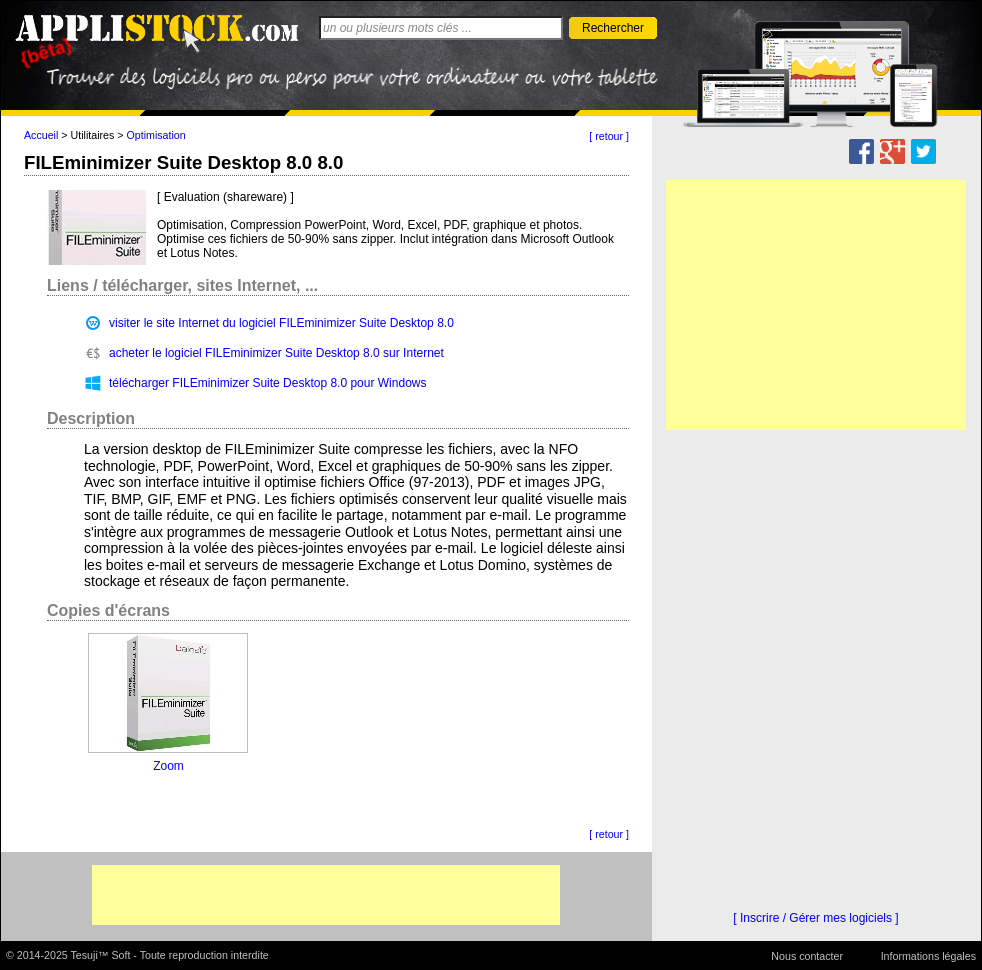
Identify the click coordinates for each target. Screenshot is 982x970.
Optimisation (156, 135)
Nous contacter (807, 956)
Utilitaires (93, 135)
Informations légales (928, 956)
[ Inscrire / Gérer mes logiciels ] (815, 918)
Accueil (41, 135)
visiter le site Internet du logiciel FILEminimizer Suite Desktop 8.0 (281, 323)
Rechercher (613, 28)
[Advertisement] (326, 895)
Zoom (168, 766)
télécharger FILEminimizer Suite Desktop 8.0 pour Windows (267, 383)
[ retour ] (609, 136)
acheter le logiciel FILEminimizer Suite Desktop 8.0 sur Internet (276, 353)
